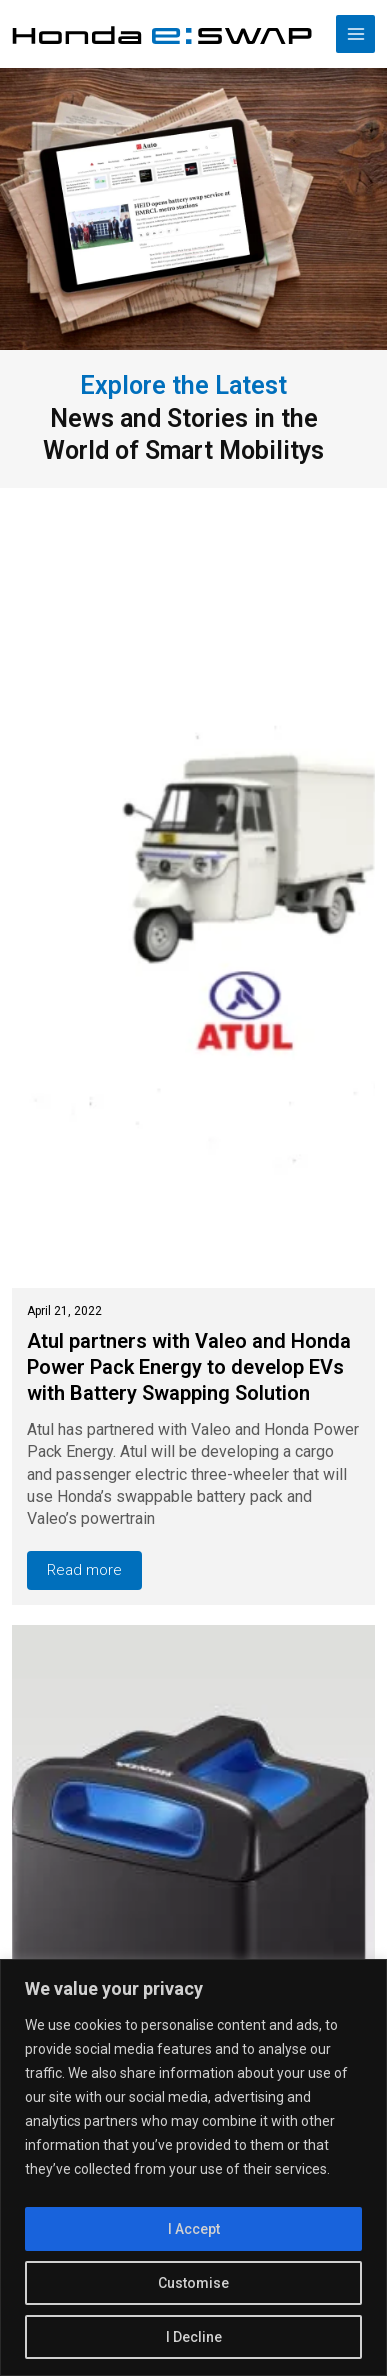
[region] (193, 2167)
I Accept (194, 2229)
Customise (193, 2283)
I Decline (194, 2337)
